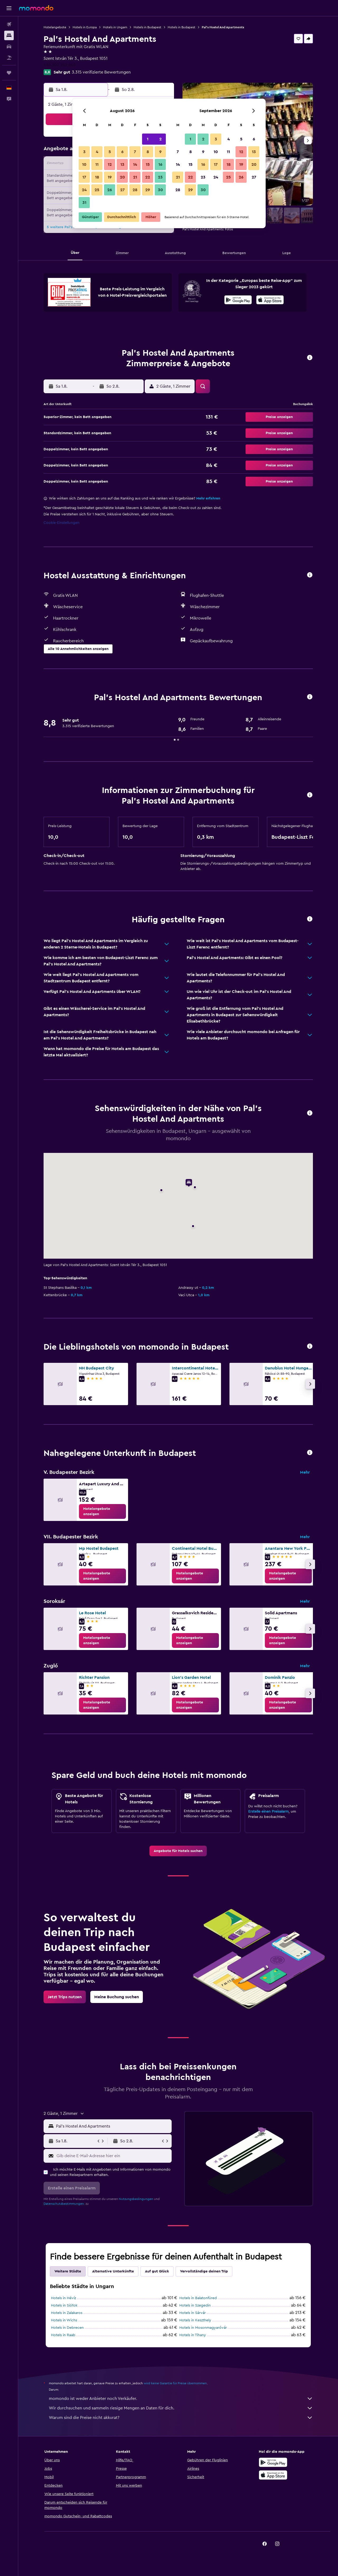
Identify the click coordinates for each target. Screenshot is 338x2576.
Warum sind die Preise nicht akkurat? (181, 2417)
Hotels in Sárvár (192, 2313)
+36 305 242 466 (60, 65)
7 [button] (135, 152)
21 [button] (135, 177)
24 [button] (84, 190)
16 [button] (160, 164)
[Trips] (9, 72)
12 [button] (110, 164)
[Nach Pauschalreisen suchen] (9, 57)
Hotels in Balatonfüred (198, 2298)
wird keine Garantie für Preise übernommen (175, 2383)
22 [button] (147, 177)
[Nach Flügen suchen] (9, 24)
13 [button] (122, 164)
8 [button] (148, 152)
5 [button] (110, 152)
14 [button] (135, 164)
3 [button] (84, 152)
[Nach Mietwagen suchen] (9, 46)
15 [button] (148, 164)
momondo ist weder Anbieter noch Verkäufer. (181, 2398)
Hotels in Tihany (192, 2335)
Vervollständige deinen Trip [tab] (204, 2271)
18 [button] (97, 177)
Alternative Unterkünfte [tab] (113, 2271)
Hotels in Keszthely (195, 2320)
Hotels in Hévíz (63, 2298)
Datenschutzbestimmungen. (64, 2203)
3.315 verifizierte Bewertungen (101, 72)
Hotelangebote (55, 27)
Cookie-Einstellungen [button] (61, 523)
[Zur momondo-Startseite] (36, 8)
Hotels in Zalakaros (66, 2313)
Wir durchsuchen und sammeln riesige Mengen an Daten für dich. (181, 2408)
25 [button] (97, 190)
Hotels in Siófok (64, 2305)
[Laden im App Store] (270, 301)
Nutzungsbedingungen (136, 2199)
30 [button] (160, 190)
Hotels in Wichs (64, 2320)
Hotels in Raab (63, 2335)
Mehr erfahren (208, 498)
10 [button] (84, 164)
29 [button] (147, 190)
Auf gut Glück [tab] (157, 2271)
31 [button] (84, 202)
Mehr (305, 1472)
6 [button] (122, 152)
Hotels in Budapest (147, 27)
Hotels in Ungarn (115, 27)
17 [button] (84, 177)
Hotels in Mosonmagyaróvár (203, 2328)
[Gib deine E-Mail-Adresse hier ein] (113, 2156)
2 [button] (160, 139)
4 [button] (97, 152)
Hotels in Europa (85, 27)
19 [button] (110, 177)
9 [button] (160, 152)
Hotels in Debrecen (67, 2328)
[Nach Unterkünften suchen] (9, 35)
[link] (102, 1511)
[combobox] (113, 2126)
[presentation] (270, 300)
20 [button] (122, 177)
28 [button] (135, 190)
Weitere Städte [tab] (67, 2271)
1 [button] (147, 139)
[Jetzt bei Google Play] (238, 301)
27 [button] (122, 190)
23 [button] (160, 177)
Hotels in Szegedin (195, 2305)
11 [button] (96, 164)
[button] (9, 8)
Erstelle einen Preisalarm (268, 1811)
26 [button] (109, 190)
